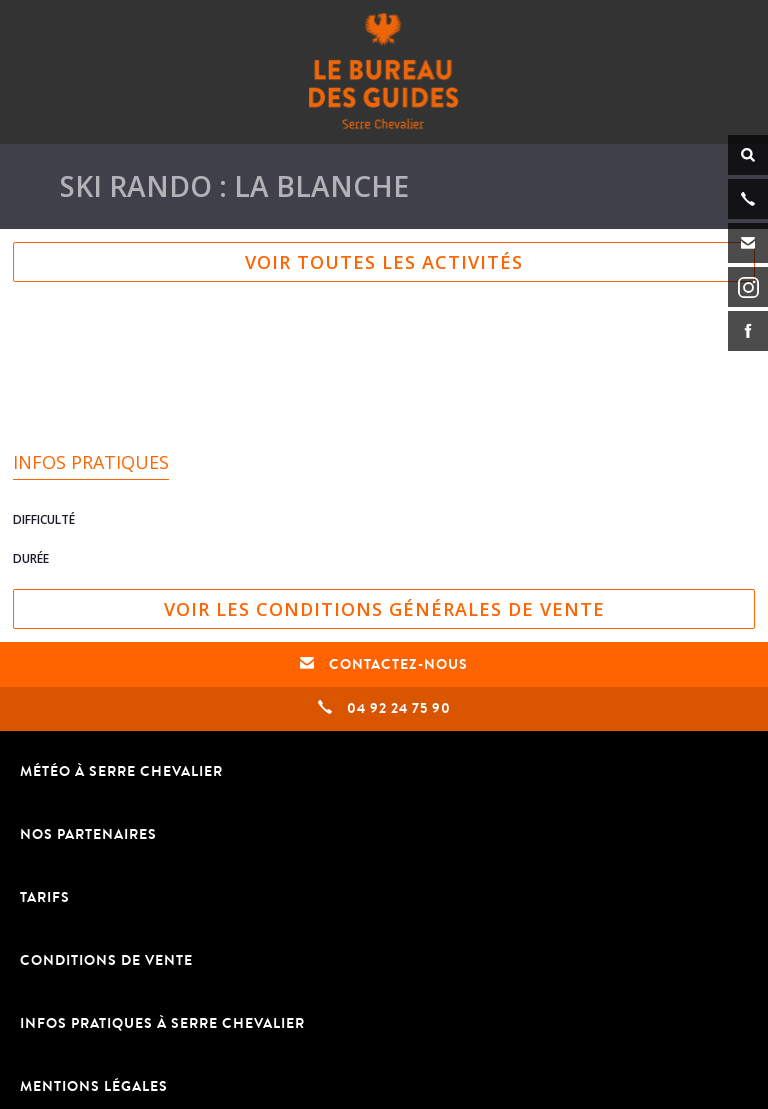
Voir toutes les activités (384, 262)
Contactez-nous (384, 664)
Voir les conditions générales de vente (384, 609)
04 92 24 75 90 (384, 708)
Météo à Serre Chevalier (121, 771)
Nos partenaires (88, 834)
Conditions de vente (106, 960)
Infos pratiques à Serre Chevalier (162, 1023)
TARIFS (45, 897)
